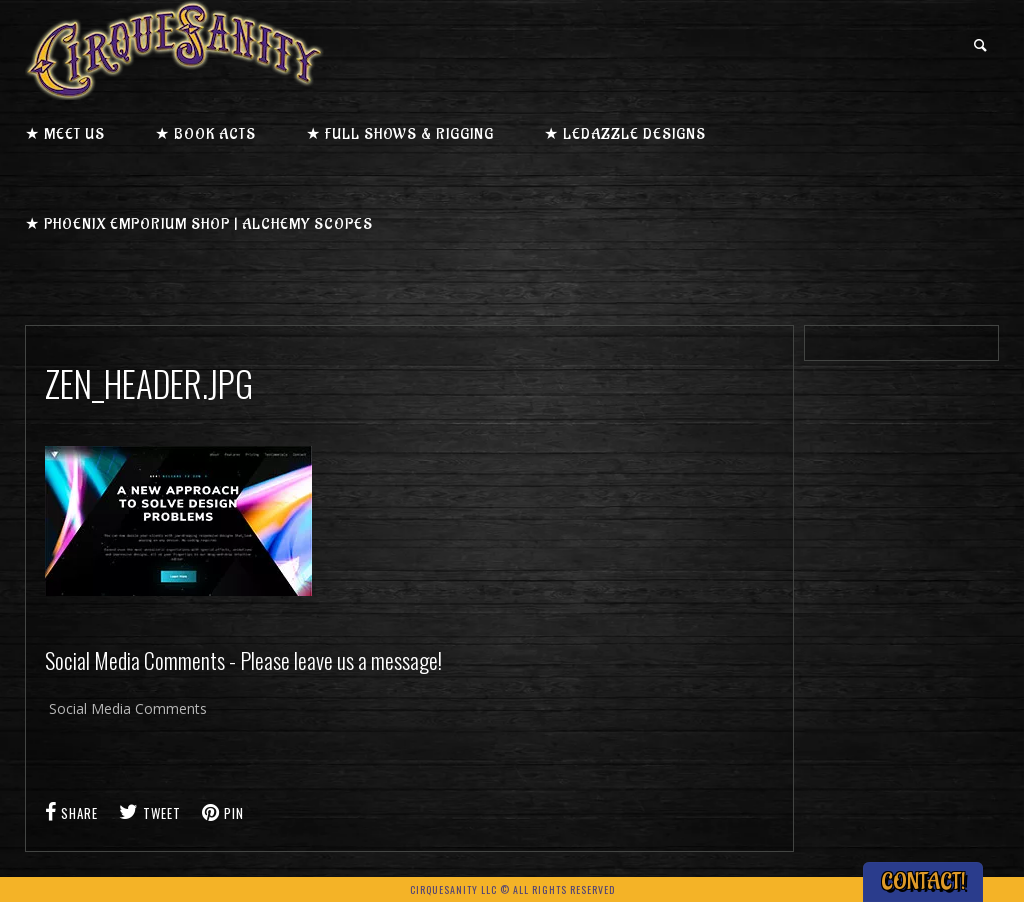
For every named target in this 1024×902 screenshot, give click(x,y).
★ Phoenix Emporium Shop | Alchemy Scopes (199, 224)
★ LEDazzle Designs (625, 134)
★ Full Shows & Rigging (400, 134)
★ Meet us (65, 134)
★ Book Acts (205, 134)
